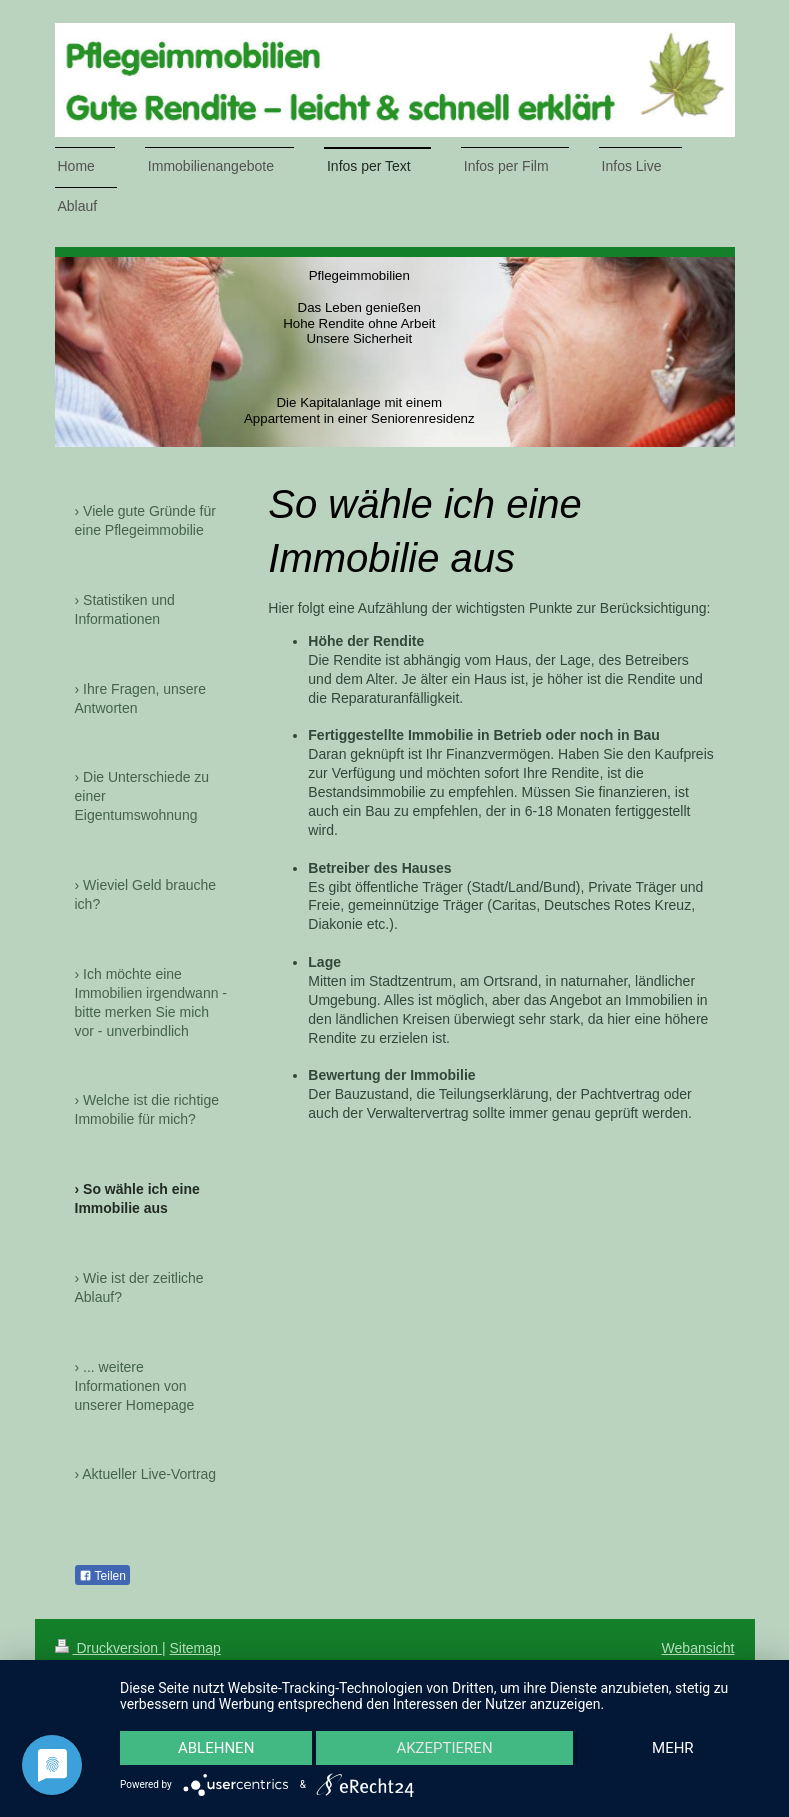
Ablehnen (216, 1748)
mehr (673, 1748)
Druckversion (108, 1648)
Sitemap (195, 1648)
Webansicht (698, 1648)
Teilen (102, 1576)
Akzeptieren (444, 1748)
